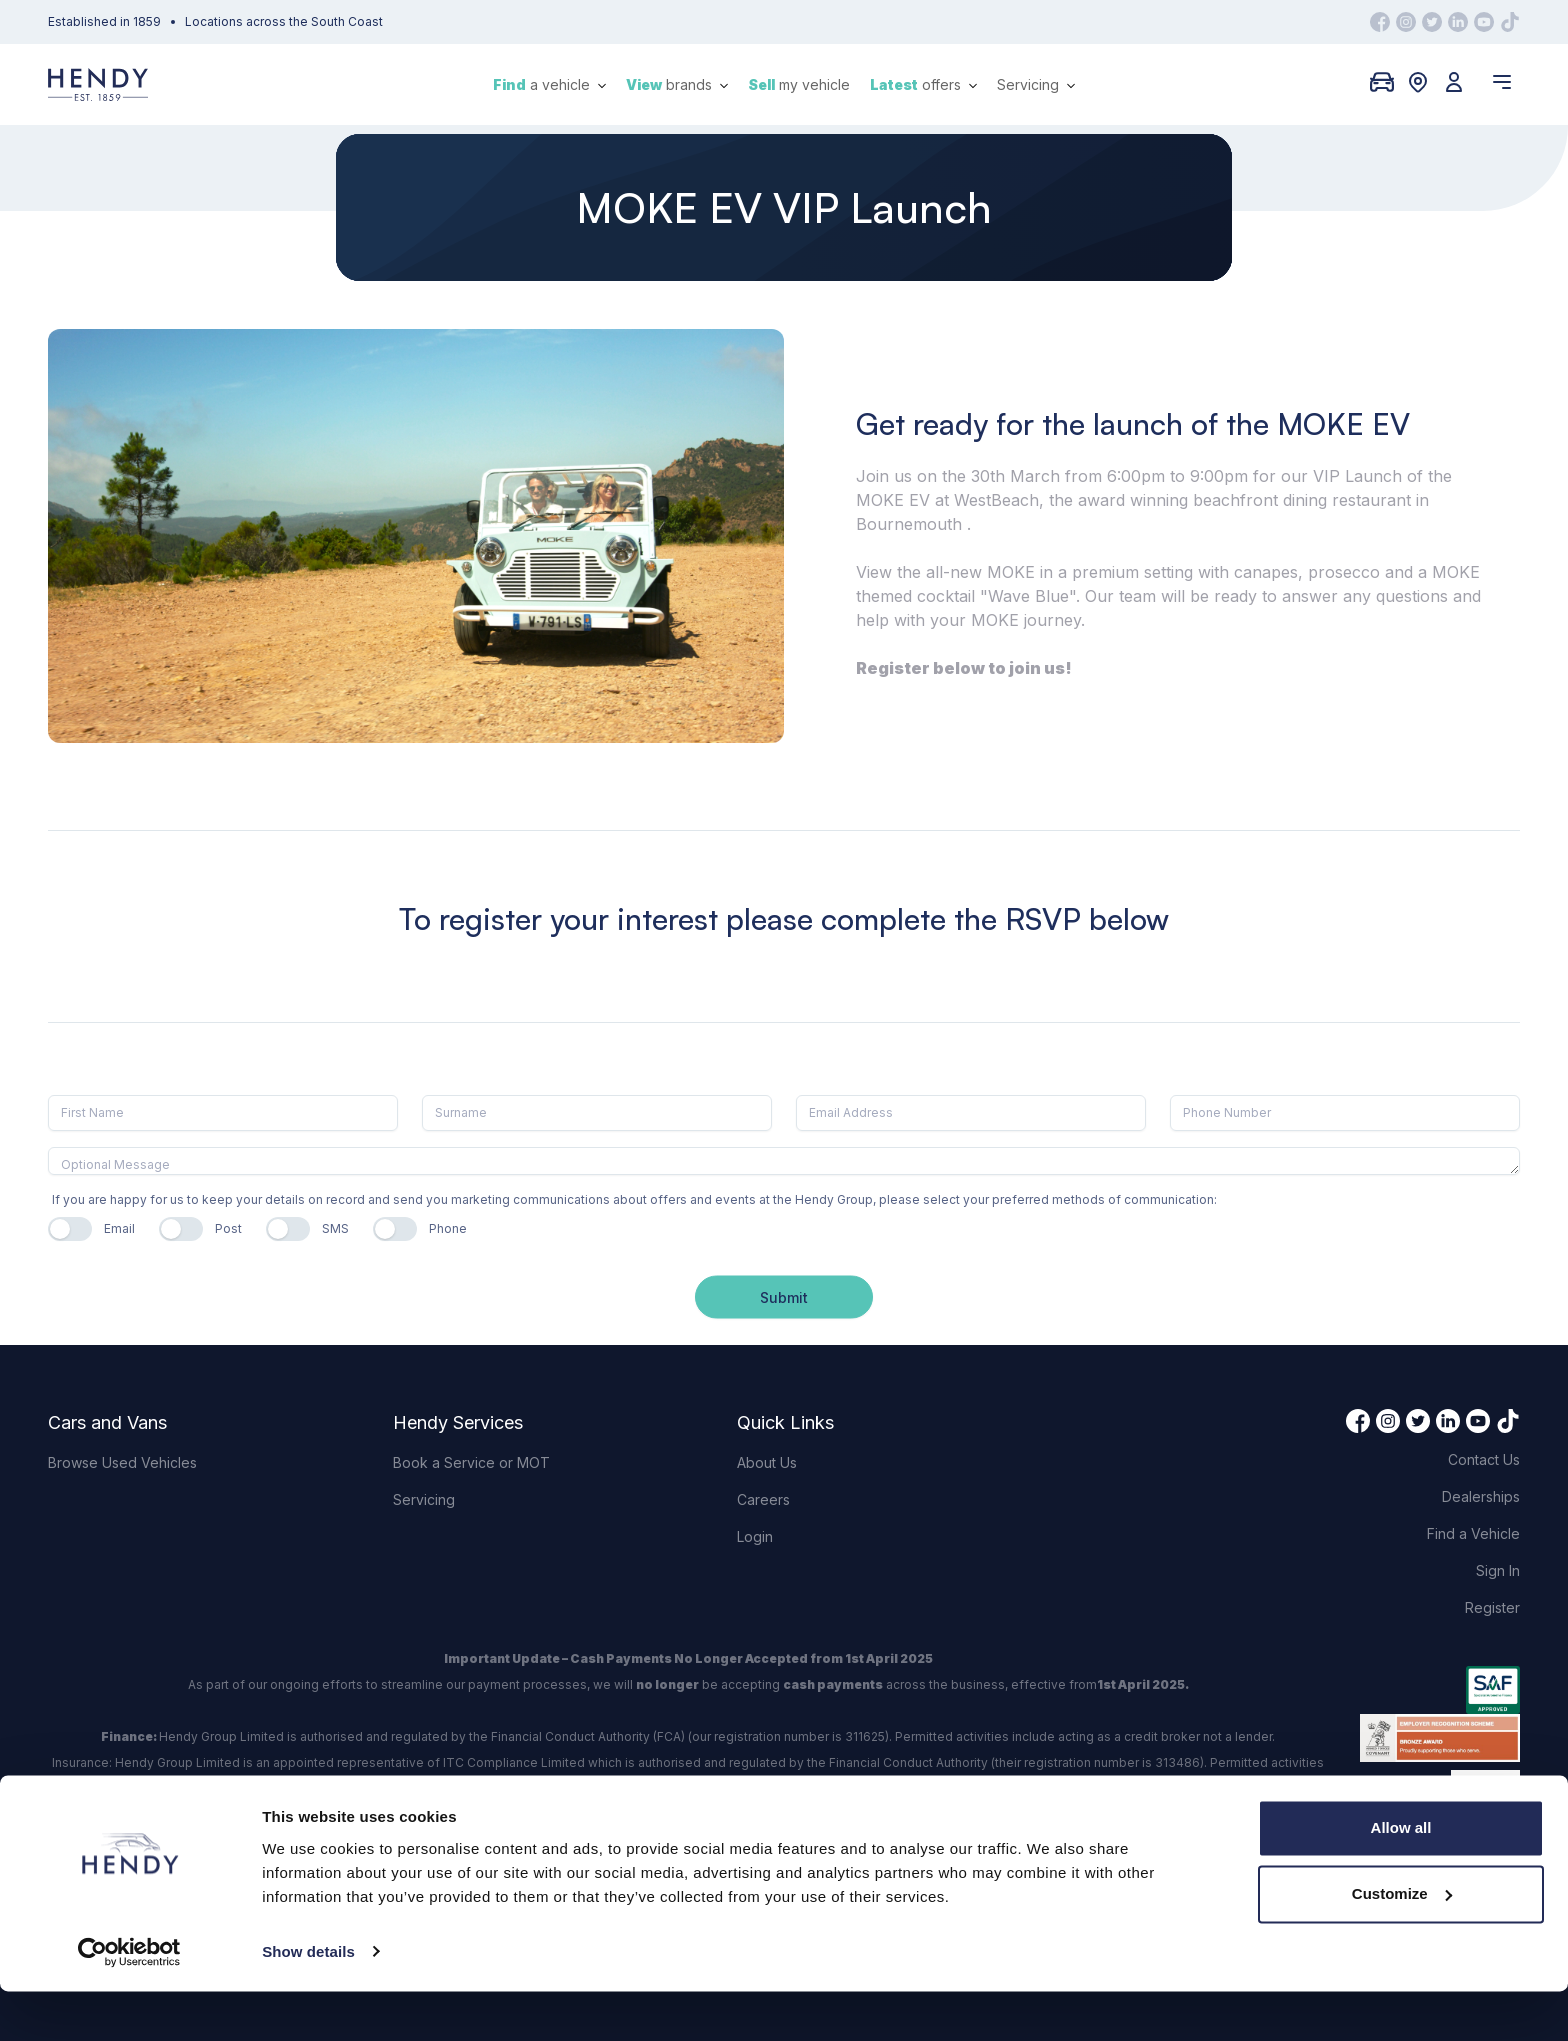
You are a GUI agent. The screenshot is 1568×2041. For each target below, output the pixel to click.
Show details (308, 2001)
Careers (763, 1499)
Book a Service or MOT (471, 1462)
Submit (784, 1296)
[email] (971, 1113)
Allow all (1401, 1878)
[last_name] (597, 1113)
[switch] (70, 1229)
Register (1492, 1607)
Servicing (1036, 84)
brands (677, 84)
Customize (1402, 1943)
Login (755, 1536)
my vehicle (799, 84)
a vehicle (549, 84)
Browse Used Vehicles (122, 1462)
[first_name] (223, 1113)
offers (923, 84)
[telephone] (1345, 1113)
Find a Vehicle (1473, 1533)
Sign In (1498, 1570)
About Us (767, 1462)
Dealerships (1481, 1496)
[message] (784, 1161)
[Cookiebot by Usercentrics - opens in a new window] (129, 2002)
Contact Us (1484, 1459)
